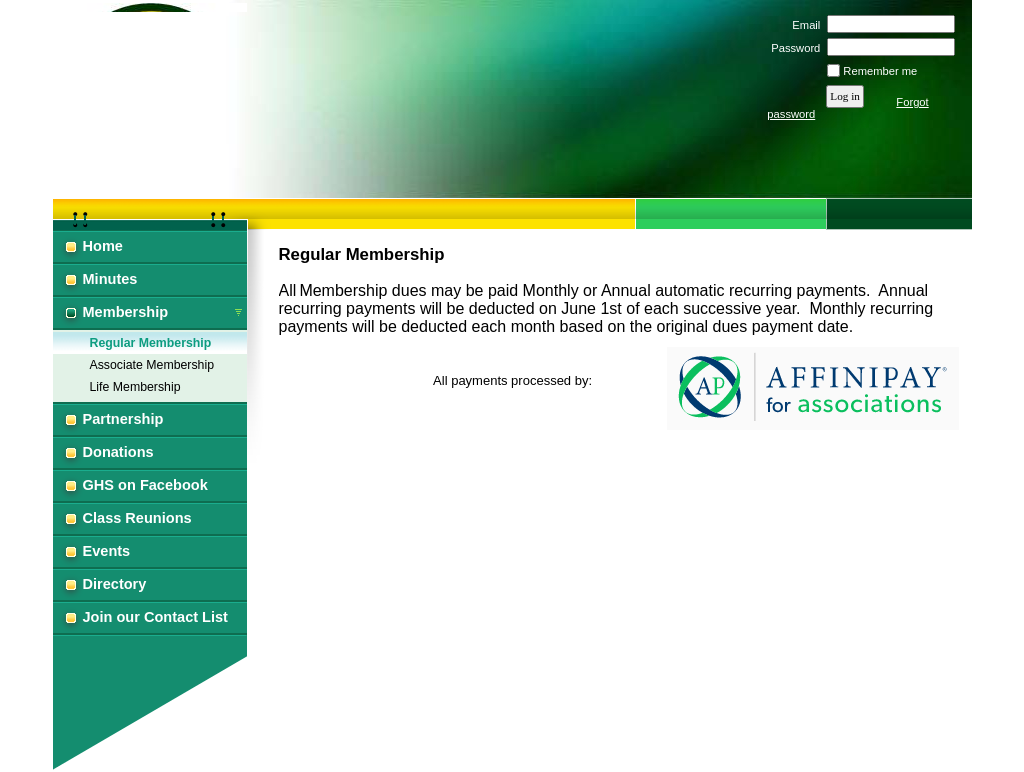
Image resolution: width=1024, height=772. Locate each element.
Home (103, 246)
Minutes (110, 279)
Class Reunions (137, 518)
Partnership (123, 419)
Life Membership (135, 387)
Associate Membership (152, 365)
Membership (126, 312)
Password (792, 48)
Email (802, 25)
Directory (115, 584)
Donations (118, 452)
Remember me (880, 71)
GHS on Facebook (145, 485)
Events (107, 551)
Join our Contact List (155, 617)
